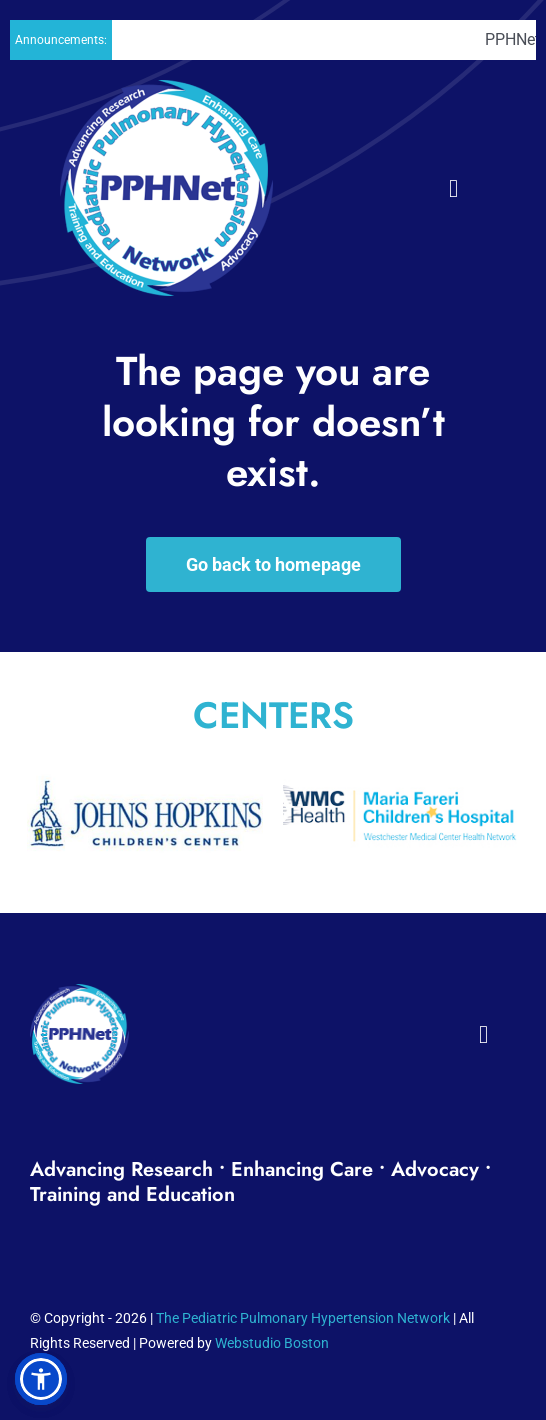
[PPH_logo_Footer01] (79, 993)
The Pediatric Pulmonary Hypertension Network (303, 1318)
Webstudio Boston (272, 1343)
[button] (41, 1379)
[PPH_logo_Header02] (166, 89)
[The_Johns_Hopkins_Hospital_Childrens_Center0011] (145, 768)
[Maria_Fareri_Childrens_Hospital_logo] (401, 768)
